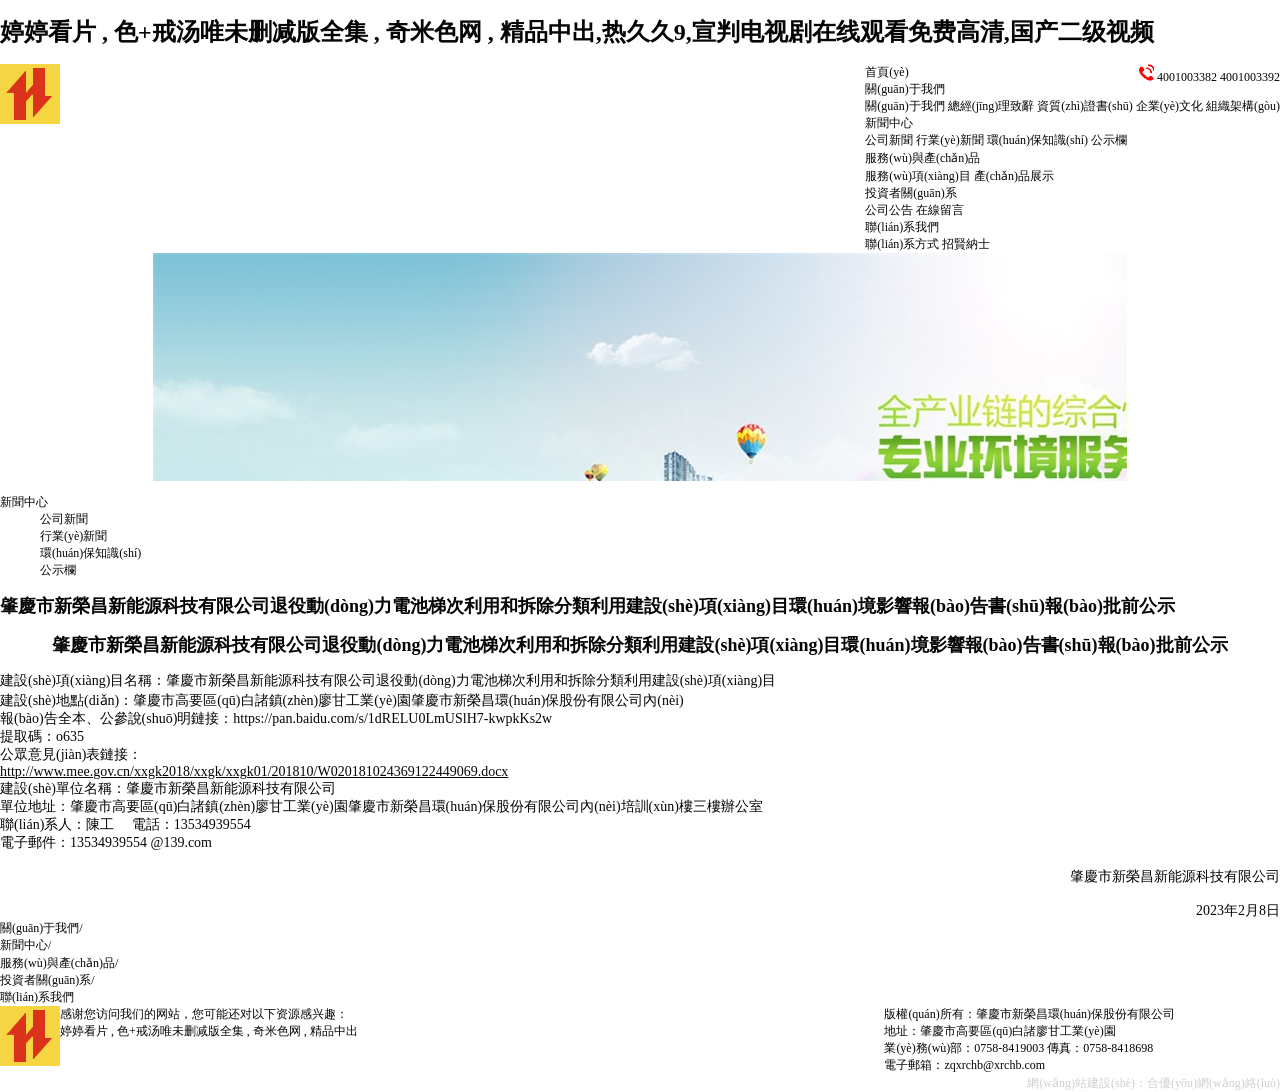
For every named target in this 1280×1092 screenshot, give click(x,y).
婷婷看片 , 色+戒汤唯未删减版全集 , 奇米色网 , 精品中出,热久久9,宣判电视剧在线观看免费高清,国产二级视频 (577, 32)
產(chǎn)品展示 (1014, 176)
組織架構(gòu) (1243, 106)
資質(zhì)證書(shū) (1084, 106)
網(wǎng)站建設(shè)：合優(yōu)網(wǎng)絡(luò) (1153, 1083)
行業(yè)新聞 (949, 140)
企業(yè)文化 (1169, 106)
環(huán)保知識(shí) (1037, 140)
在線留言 (940, 210)
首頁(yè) (886, 72)
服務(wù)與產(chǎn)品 (922, 158)
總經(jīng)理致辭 (991, 106)
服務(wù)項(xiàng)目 (917, 176)
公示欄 (1109, 140)
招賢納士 (966, 244)
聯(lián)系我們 (902, 227)
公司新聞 (889, 140)
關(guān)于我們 (904, 89)
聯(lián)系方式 (902, 244)
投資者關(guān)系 (910, 193)
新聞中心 (889, 123)
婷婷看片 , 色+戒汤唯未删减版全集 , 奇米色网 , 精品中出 (209, 1031)
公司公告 (889, 210)
